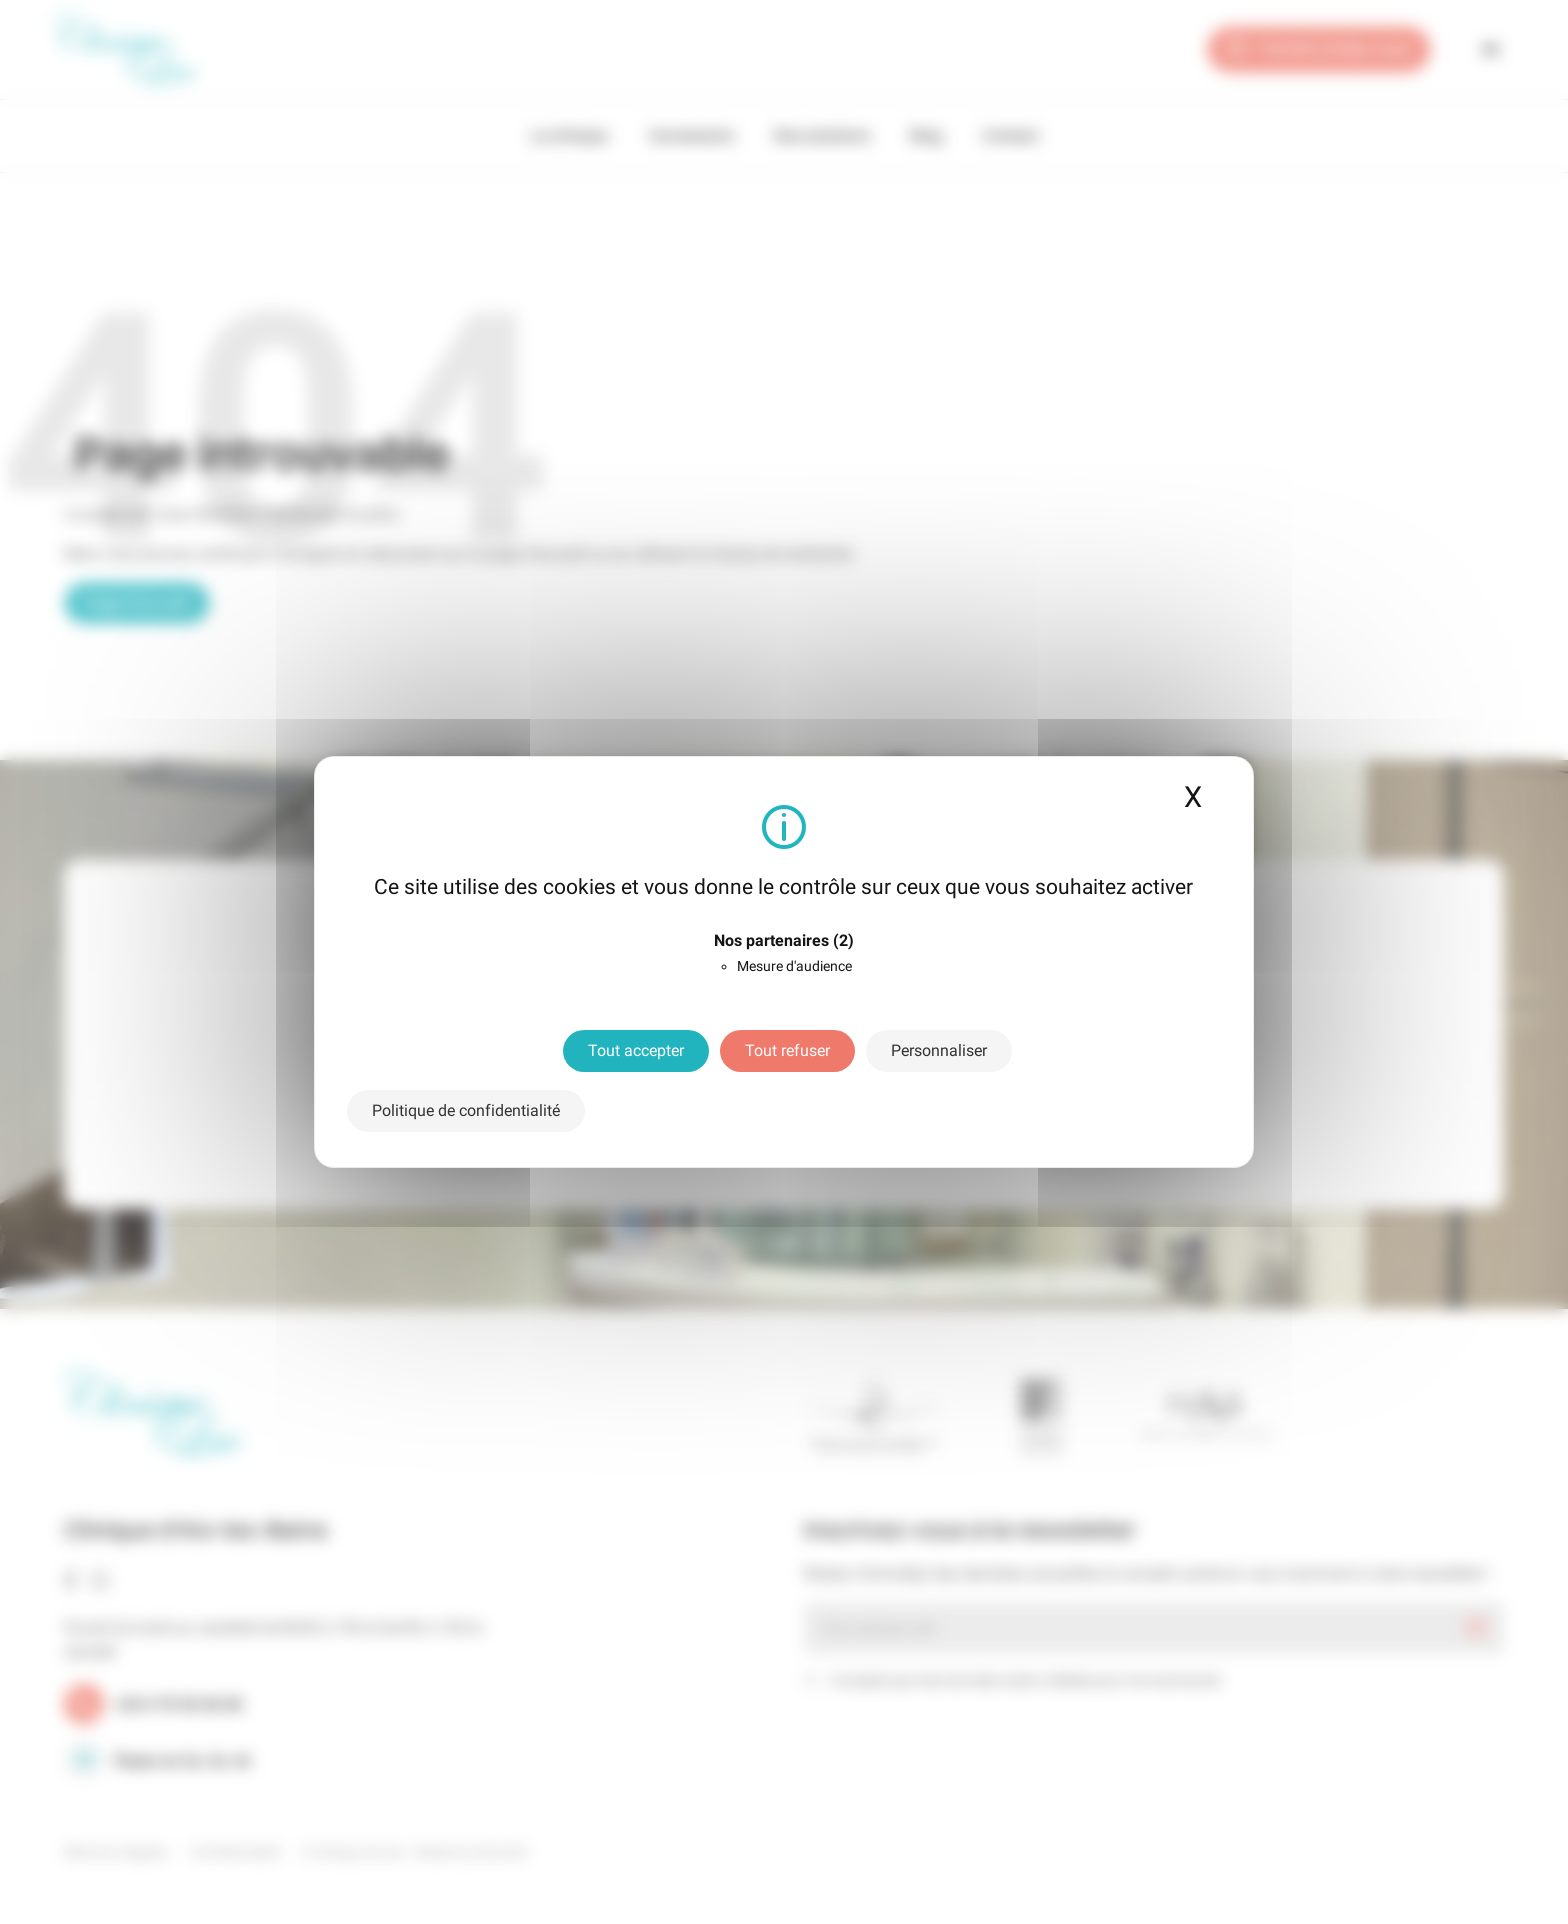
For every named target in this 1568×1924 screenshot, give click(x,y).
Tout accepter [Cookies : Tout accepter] (636, 1050)
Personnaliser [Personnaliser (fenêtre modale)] (939, 1050)
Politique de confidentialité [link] (466, 1110)
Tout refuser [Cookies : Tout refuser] (787, 1050)
